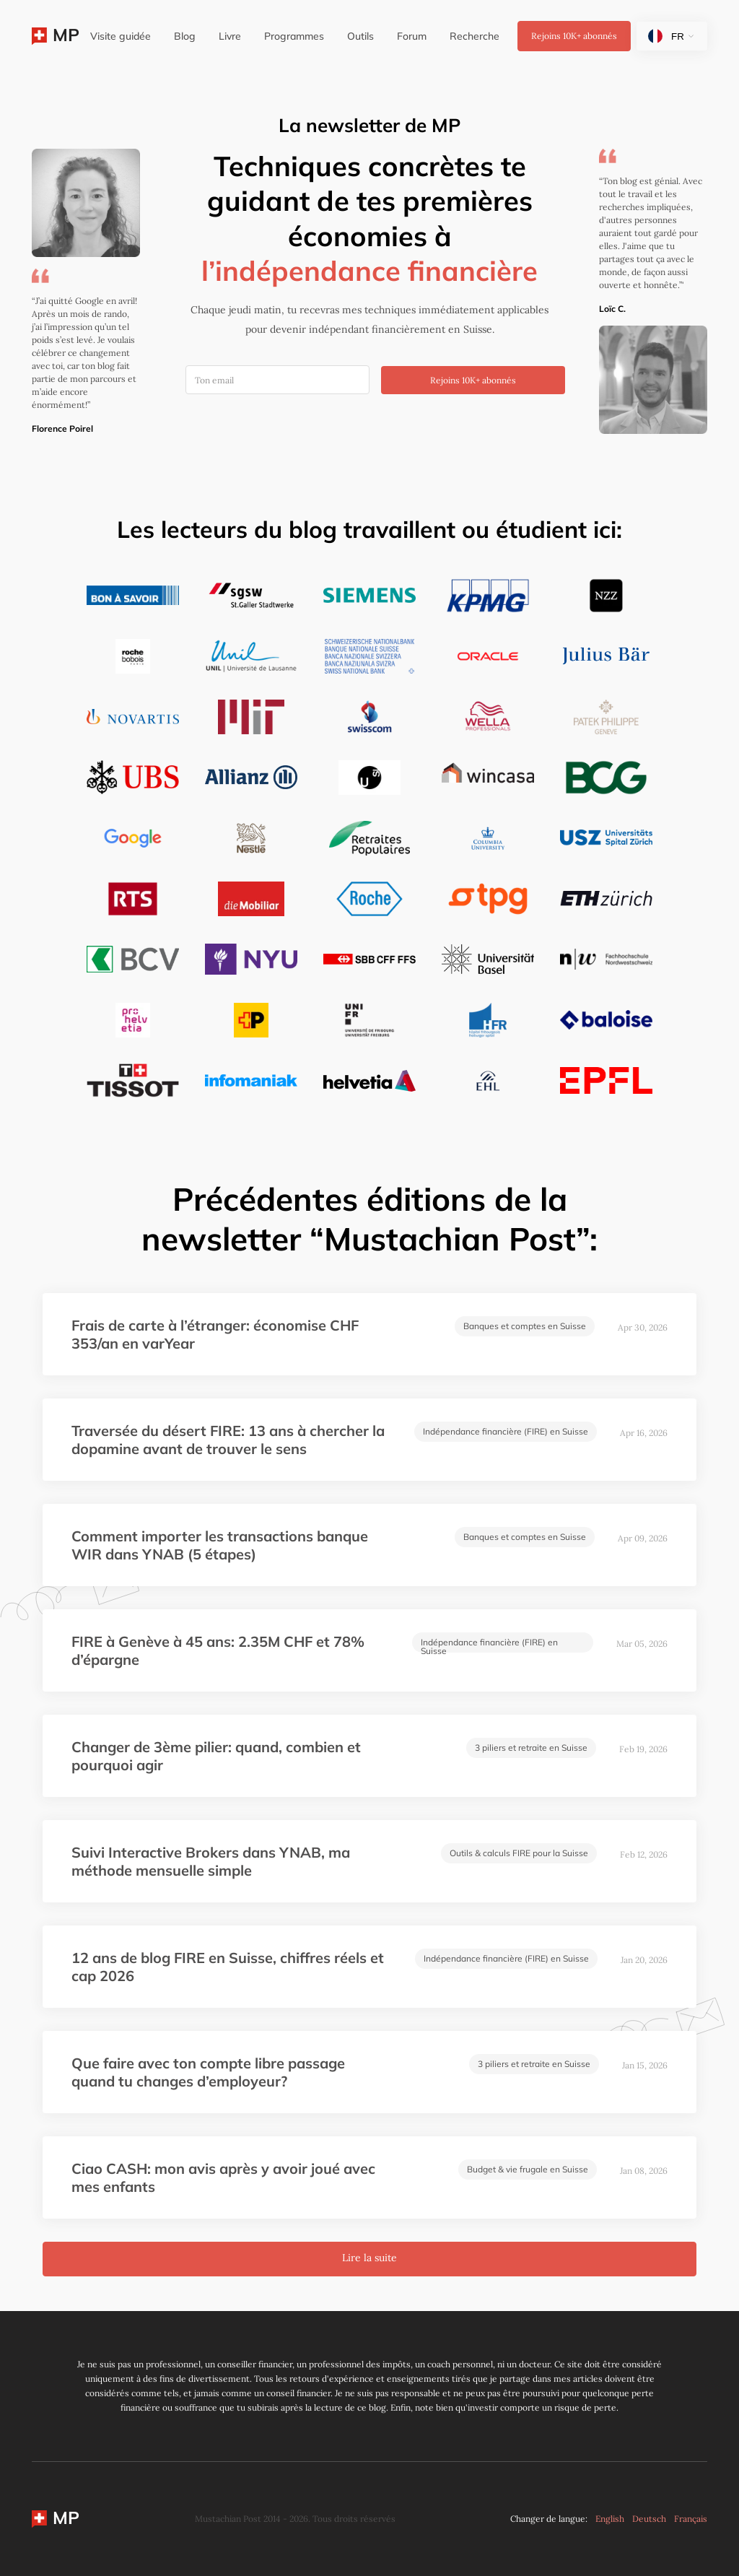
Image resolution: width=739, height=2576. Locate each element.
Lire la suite (369, 2257)
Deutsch (649, 2518)
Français (690, 2518)
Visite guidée (120, 36)
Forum (412, 36)
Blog (185, 36)
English (609, 2518)
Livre (230, 36)
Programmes (294, 36)
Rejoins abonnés (574, 35)
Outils (360, 36)
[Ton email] (277, 379)
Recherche (474, 36)
